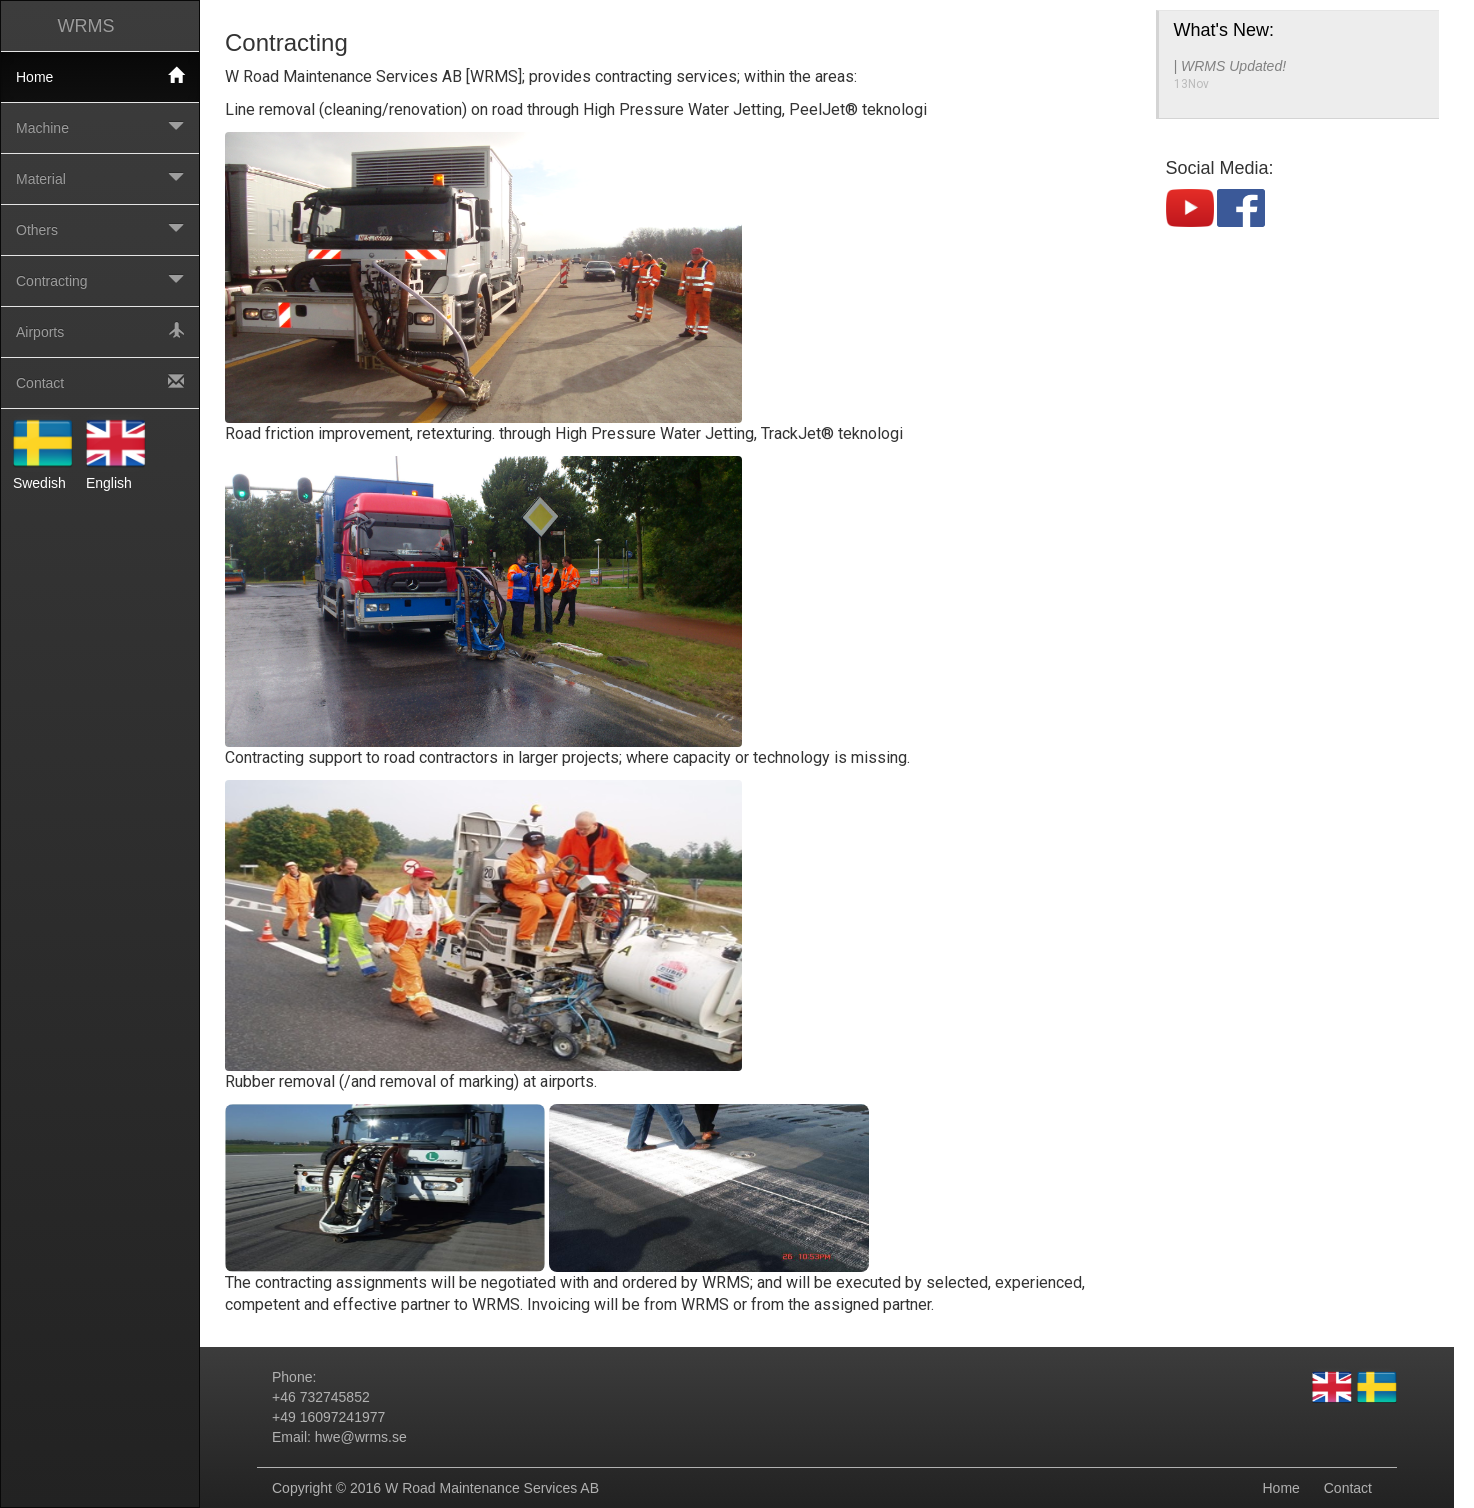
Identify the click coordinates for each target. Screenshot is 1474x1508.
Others (100, 229)
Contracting (100, 280)
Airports (100, 331)
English (116, 452)
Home (100, 76)
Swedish (43, 452)
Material (100, 178)
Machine (100, 127)
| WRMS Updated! (1230, 66)
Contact (100, 382)
